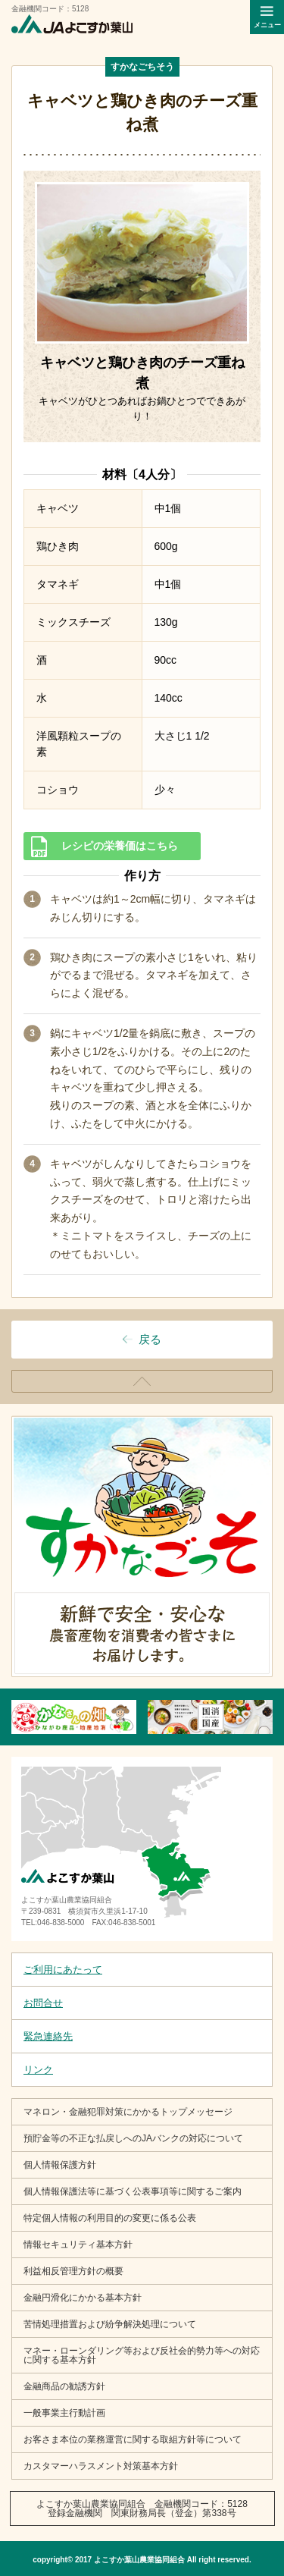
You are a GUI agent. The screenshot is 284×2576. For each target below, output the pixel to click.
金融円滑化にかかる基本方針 (82, 2297)
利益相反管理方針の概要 (73, 2271)
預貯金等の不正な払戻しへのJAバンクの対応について (133, 2138)
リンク (38, 2069)
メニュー (267, 25)
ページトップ (272, 1376)
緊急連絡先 (48, 2036)
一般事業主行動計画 (64, 2413)
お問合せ (43, 2003)
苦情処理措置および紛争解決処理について (109, 2324)
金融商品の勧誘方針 (64, 2386)
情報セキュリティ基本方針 (78, 2244)
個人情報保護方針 (59, 2165)
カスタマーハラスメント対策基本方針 (100, 2466)
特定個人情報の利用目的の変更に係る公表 (109, 2218)
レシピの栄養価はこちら (119, 846)
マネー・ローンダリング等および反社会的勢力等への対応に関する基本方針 (141, 2355)
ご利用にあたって (62, 1969)
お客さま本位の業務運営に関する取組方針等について (132, 2439)
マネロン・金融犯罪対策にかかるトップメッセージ (128, 2111)
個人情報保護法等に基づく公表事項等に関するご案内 (132, 2191)
